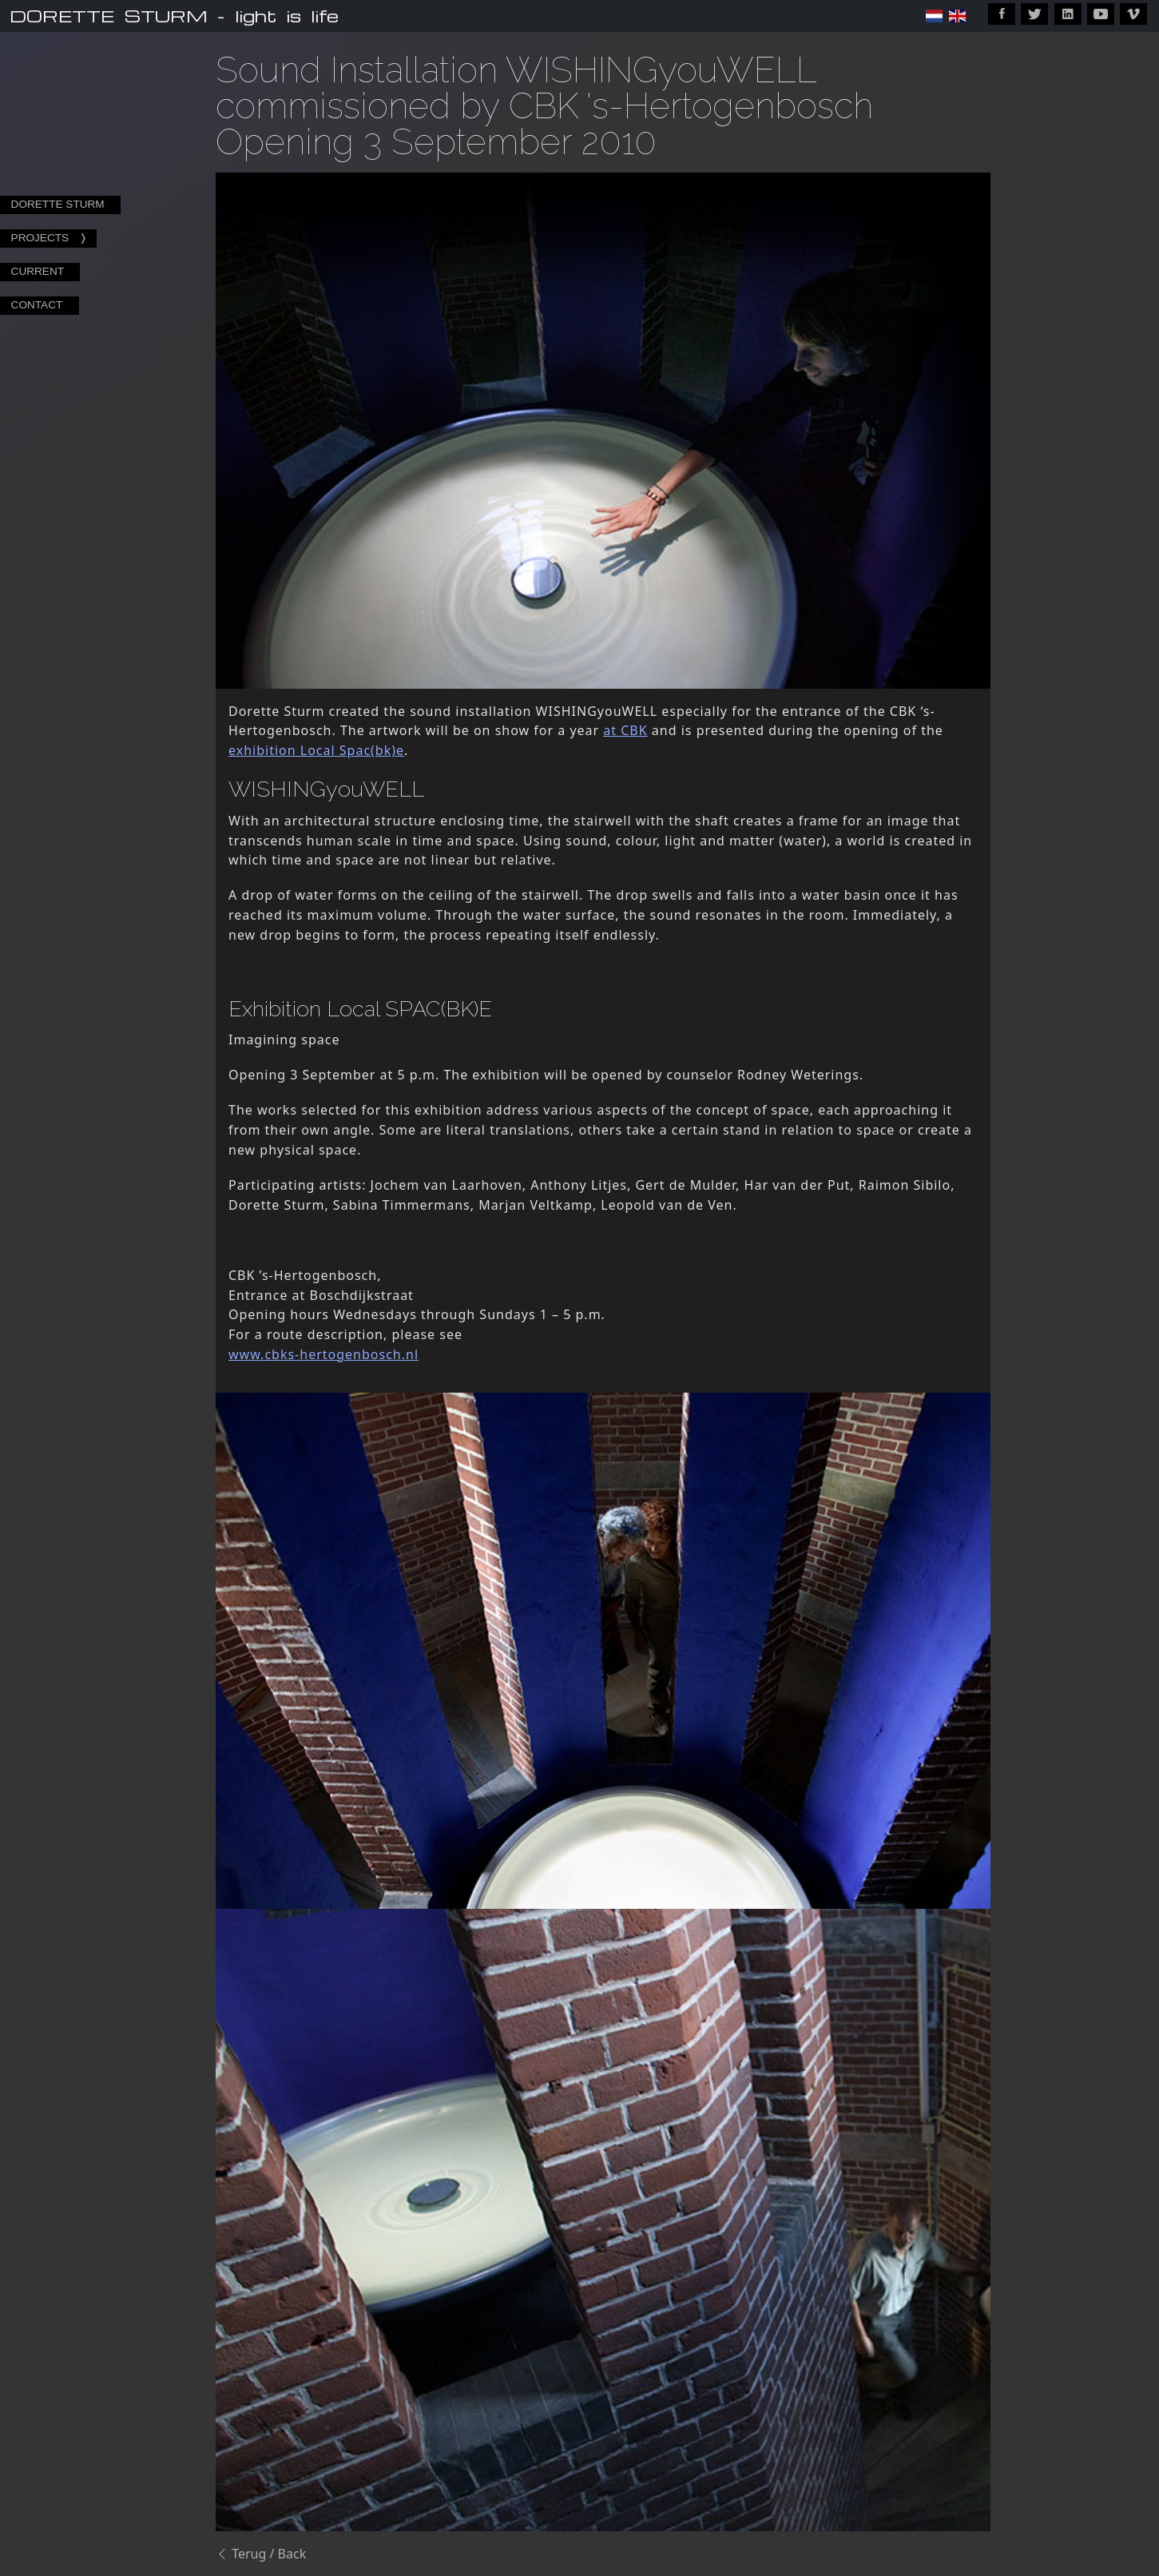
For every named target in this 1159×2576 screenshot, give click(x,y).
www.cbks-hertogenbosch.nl (323, 1354)
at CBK (625, 730)
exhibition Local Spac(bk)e (316, 750)
